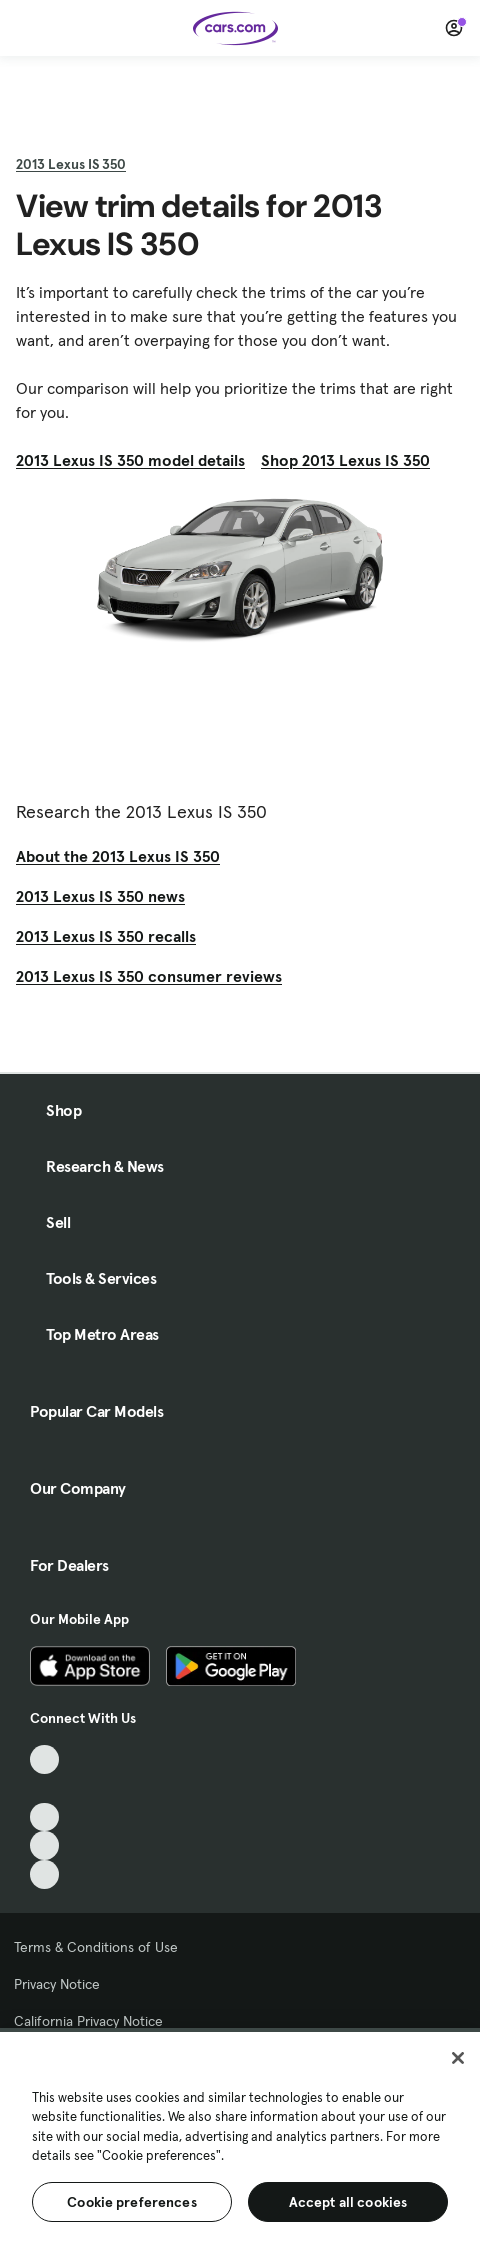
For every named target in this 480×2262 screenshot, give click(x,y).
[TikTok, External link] (44, 1759)
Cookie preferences (132, 2202)
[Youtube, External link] (44, 1817)
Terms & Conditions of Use (96, 1947)
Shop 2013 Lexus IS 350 (345, 460)
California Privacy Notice (88, 2021)
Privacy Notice (57, 1984)
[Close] (458, 2058)
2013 (71, 164)
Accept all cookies (348, 2202)
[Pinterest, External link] (44, 1874)
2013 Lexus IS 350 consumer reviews (149, 976)
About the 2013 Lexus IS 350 (118, 856)
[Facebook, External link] (44, 1788)
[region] (240, 2145)
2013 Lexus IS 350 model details (130, 460)
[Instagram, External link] (44, 1845)
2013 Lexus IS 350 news (100, 896)
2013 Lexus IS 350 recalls (106, 936)
